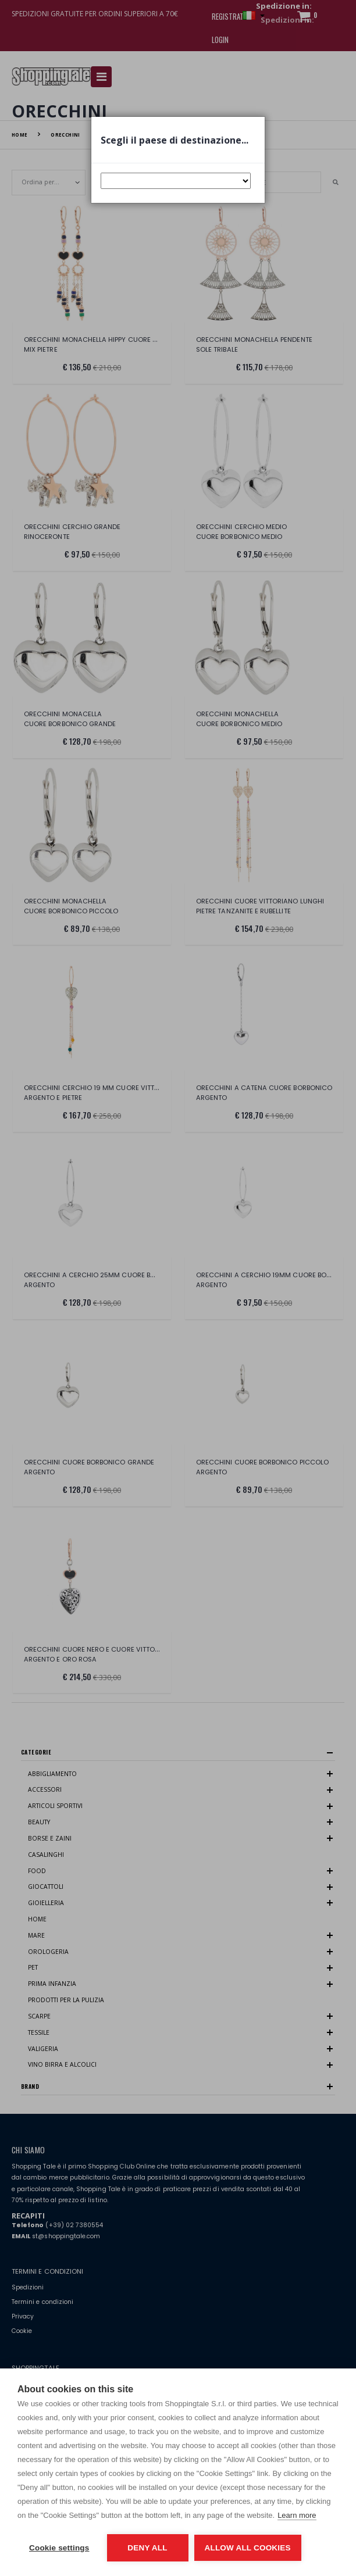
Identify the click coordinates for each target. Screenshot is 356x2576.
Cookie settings (59, 2547)
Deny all (147, 2547)
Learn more (296, 2515)
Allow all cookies (248, 2547)
